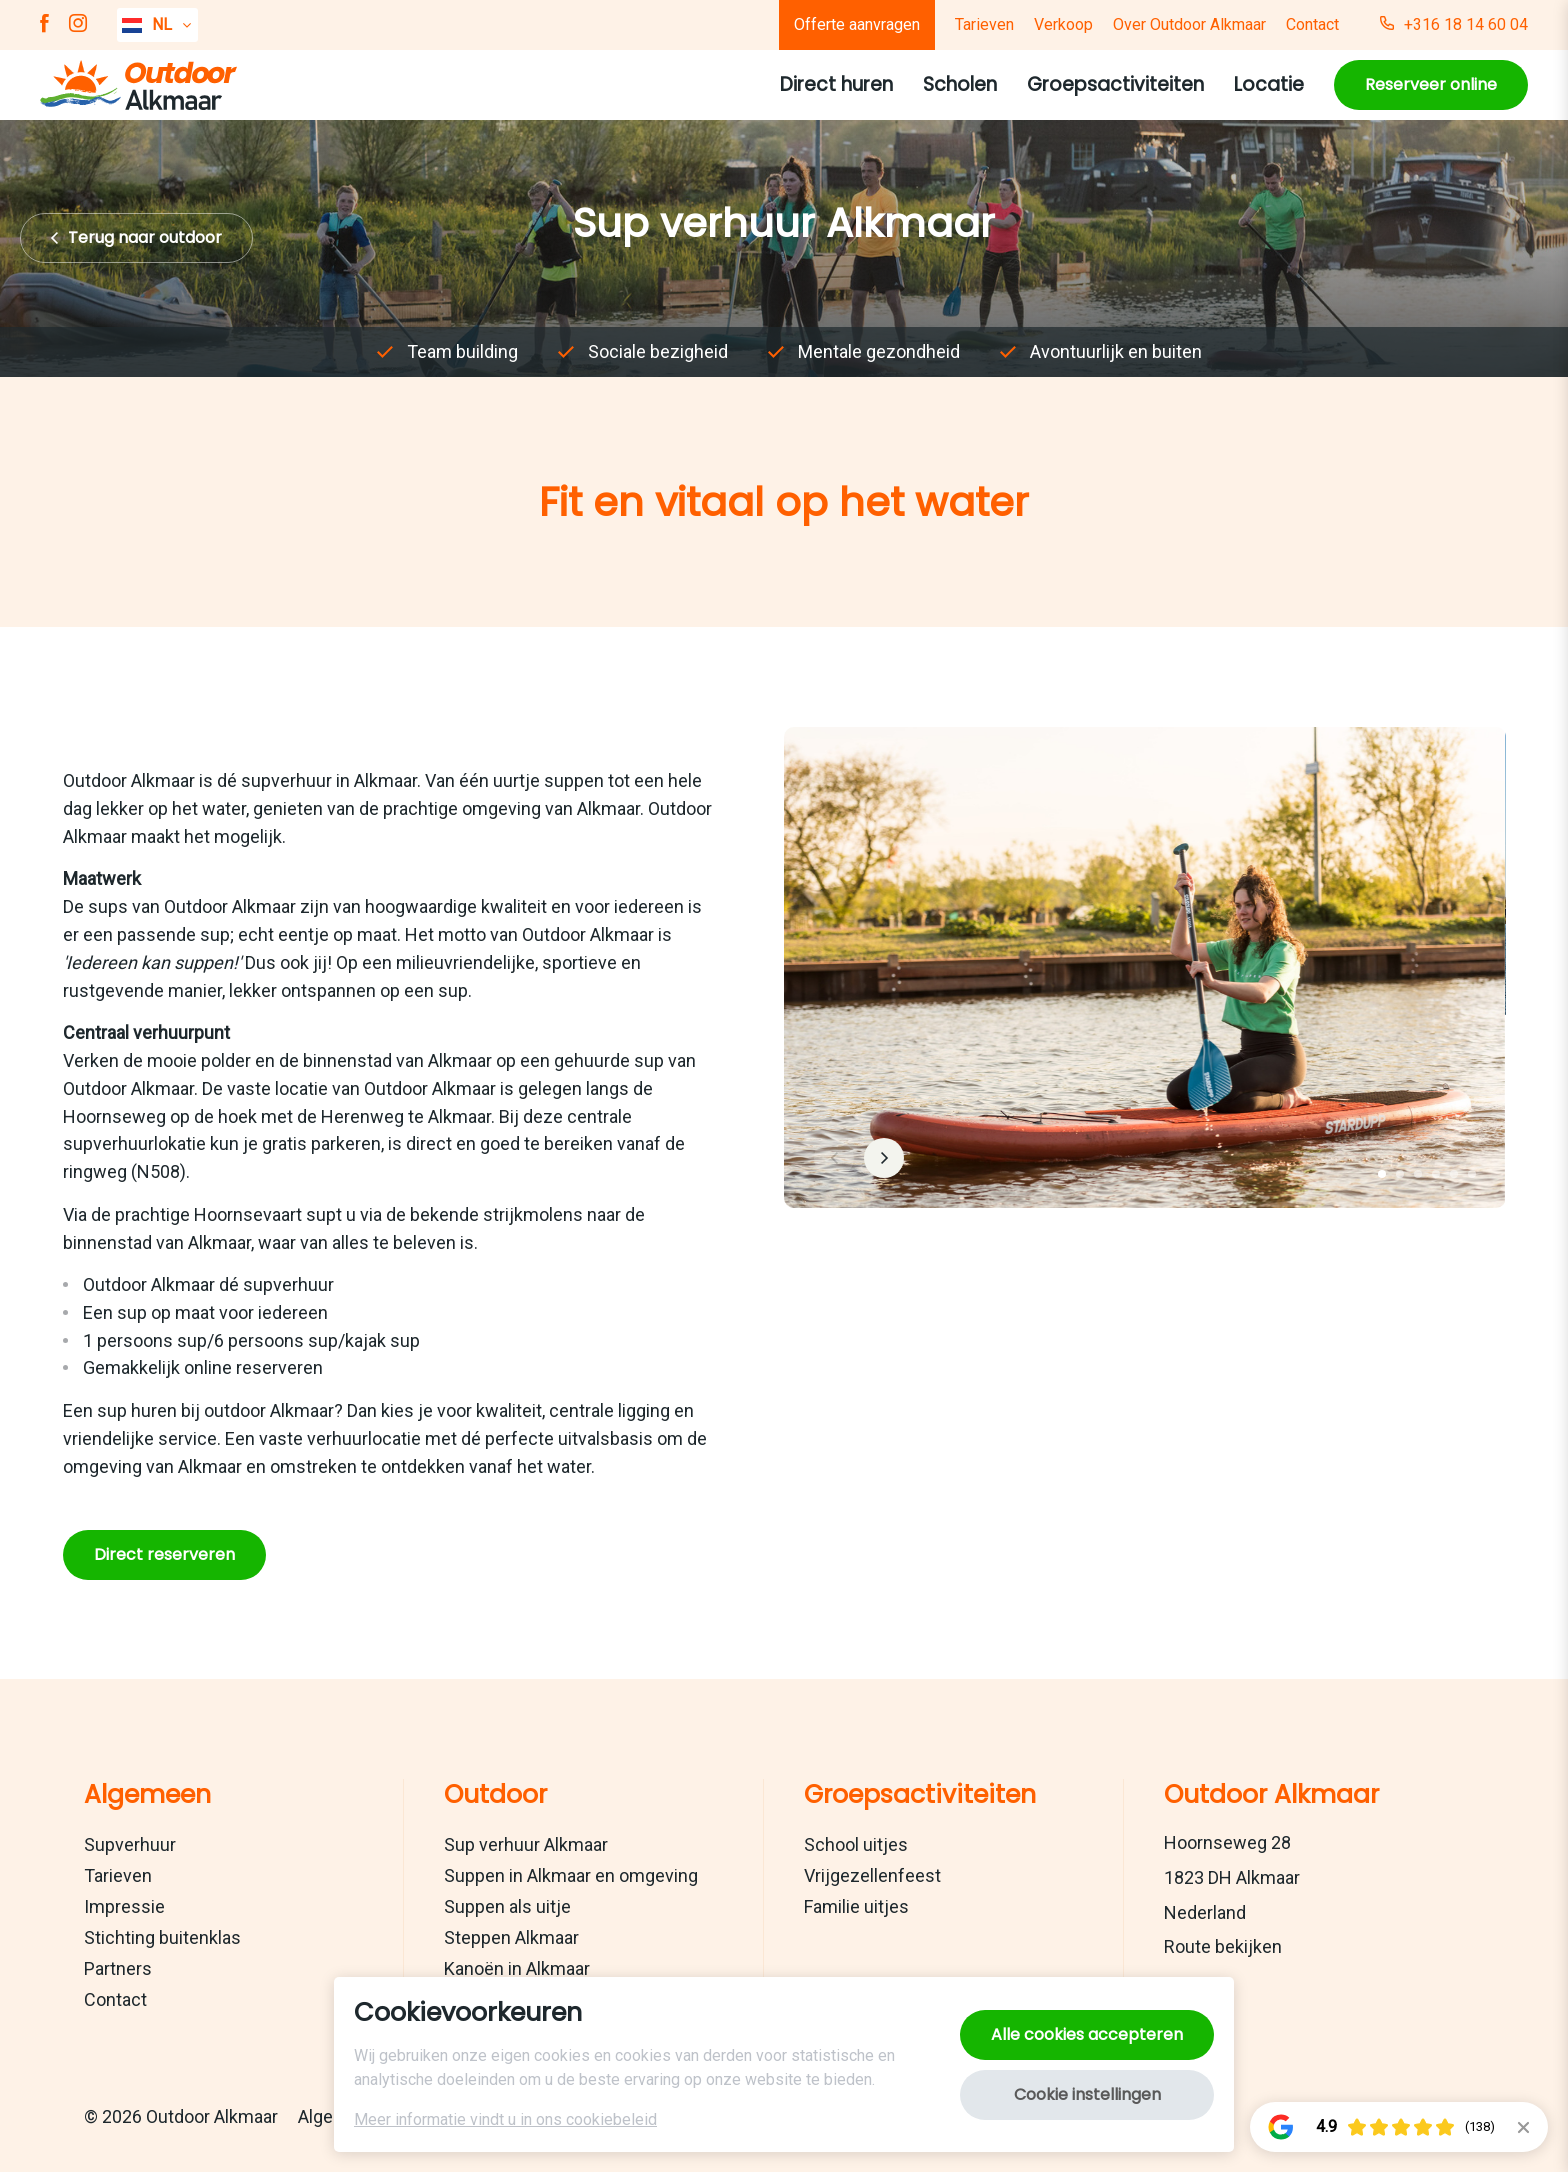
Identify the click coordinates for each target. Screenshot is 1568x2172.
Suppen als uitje (507, 1906)
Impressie (124, 1906)
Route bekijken (1223, 1946)
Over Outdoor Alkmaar (1189, 24)
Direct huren (836, 84)
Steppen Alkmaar (511, 1937)
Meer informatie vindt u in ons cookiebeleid (505, 2119)
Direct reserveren (164, 1553)
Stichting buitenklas (162, 1937)
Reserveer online (1431, 84)
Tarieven (984, 24)
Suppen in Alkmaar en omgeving (571, 1875)
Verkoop (1063, 24)
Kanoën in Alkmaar (517, 1968)
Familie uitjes (856, 1906)
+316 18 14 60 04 (1454, 25)
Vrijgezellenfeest (872, 1875)
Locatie (1269, 84)
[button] (1381, 1174)
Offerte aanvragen (857, 24)
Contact (1312, 24)
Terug (145, 237)
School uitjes (856, 1844)
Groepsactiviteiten (1115, 84)
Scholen (960, 84)
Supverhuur (130, 1844)
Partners (118, 1968)
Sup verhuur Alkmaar (526, 1844)
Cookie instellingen (1087, 2094)
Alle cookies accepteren (1087, 2034)
